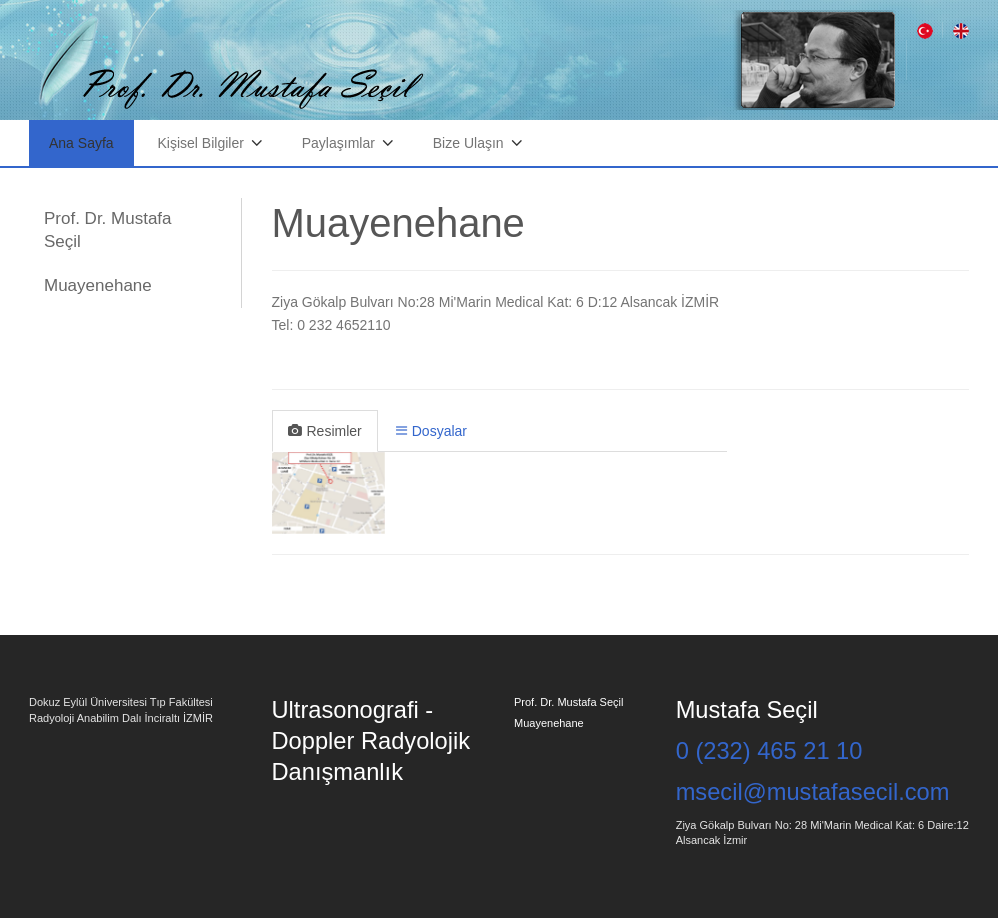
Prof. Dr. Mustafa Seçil (108, 229)
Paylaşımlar (338, 143)
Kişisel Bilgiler (201, 143)
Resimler (325, 431)
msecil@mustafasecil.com (813, 792)
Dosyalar (431, 431)
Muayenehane (98, 285)
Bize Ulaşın (468, 143)
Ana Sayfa (81, 143)
